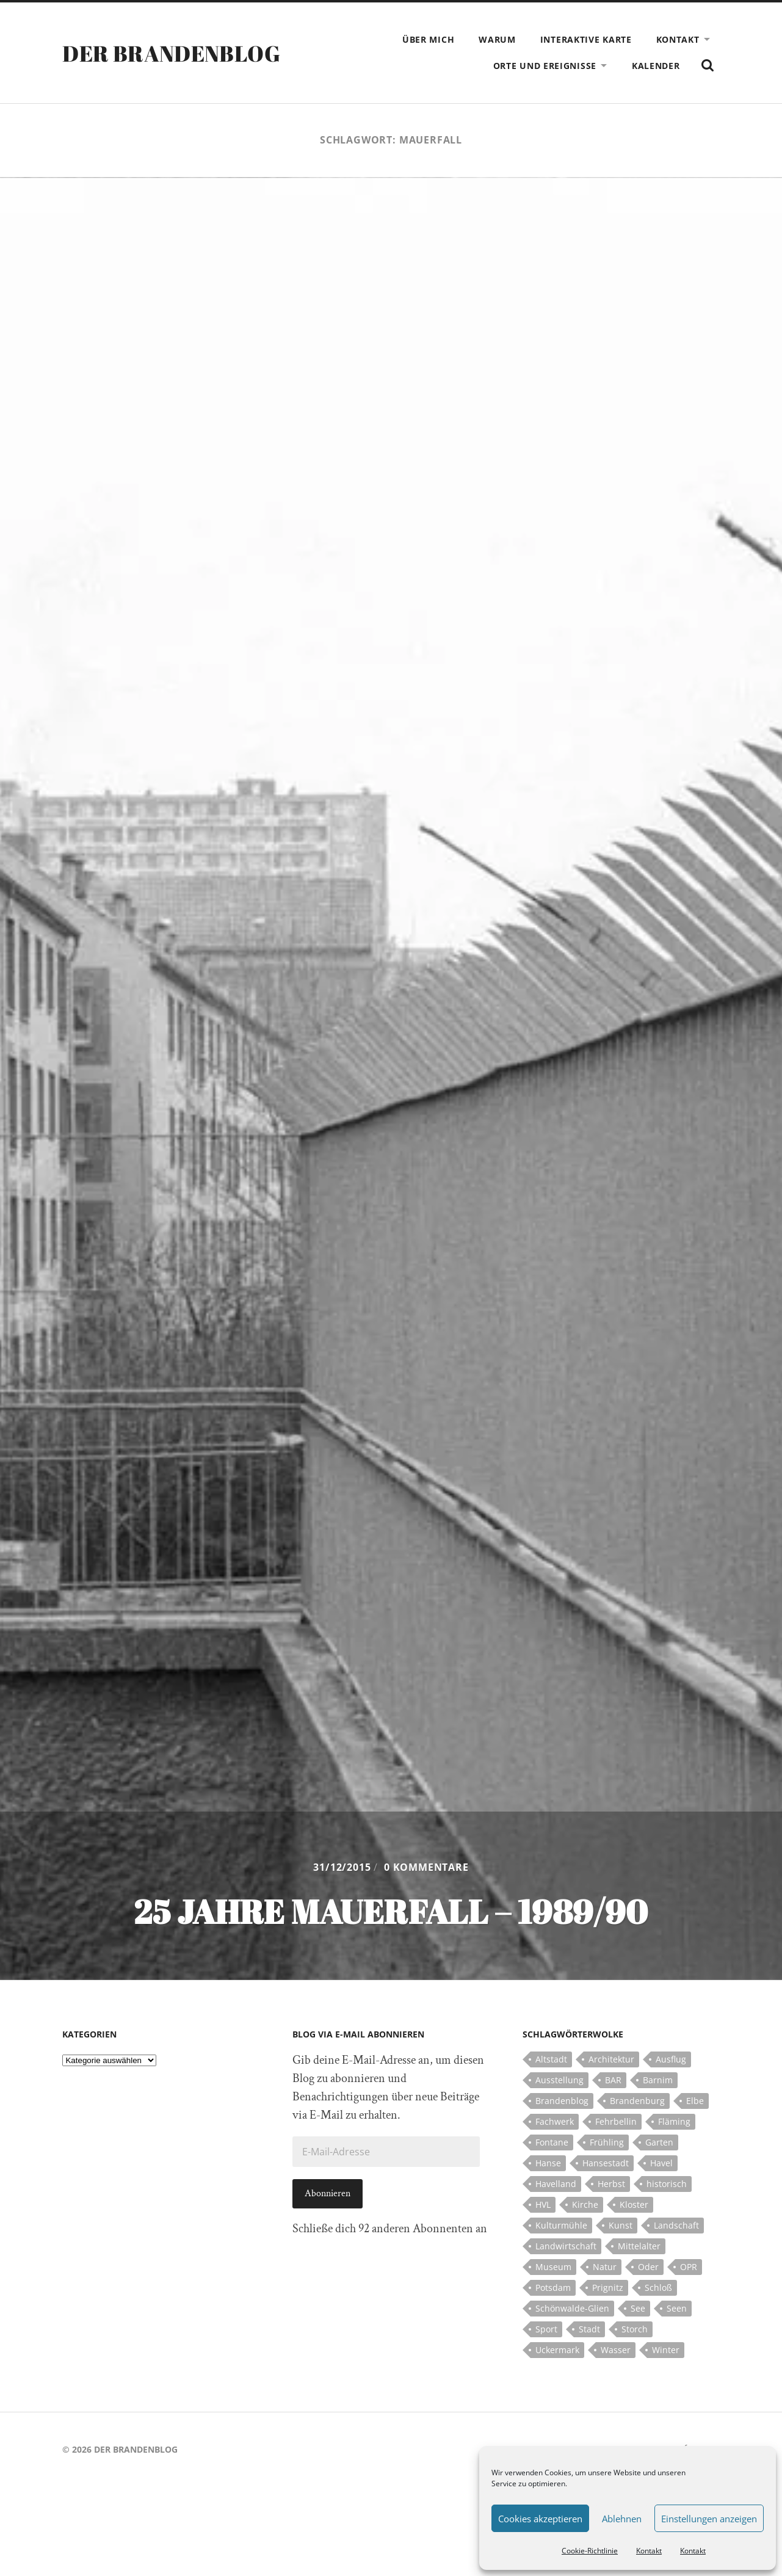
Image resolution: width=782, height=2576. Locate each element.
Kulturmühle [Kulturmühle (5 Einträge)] (561, 2225)
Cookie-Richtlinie (590, 2550)
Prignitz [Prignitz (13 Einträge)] (607, 2287)
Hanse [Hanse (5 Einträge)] (548, 2163)
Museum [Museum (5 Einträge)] (553, 2267)
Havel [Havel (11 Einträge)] (661, 2163)
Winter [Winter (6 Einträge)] (665, 2350)
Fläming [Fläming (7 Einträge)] (674, 2121)
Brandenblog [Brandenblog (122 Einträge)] (561, 2100)
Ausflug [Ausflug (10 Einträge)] (671, 2059)
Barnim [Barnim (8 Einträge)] (658, 2080)
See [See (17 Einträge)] (638, 2308)
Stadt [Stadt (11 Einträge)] (589, 2329)
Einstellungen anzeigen (709, 2519)
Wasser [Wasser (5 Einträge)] (616, 2350)
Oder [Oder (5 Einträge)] (648, 2267)
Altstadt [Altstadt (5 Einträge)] (551, 2059)
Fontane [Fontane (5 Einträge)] (551, 2142)
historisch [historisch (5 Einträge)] (666, 2184)
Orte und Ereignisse (544, 65)
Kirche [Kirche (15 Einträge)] (585, 2204)
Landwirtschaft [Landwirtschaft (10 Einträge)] (565, 2246)
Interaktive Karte (586, 39)
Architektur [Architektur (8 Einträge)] (611, 2059)
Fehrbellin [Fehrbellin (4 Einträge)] (616, 2121)
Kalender (656, 65)
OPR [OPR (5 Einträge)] (688, 2267)
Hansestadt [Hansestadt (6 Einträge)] (605, 2163)
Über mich (428, 39)
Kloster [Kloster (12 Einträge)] (634, 2204)
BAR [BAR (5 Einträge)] (613, 2080)
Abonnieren (327, 2193)
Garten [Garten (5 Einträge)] (659, 2142)
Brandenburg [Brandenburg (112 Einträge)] (637, 2100)
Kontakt (649, 2550)
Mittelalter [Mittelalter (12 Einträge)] (639, 2246)
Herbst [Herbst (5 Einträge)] (611, 2184)
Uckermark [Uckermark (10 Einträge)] (557, 2350)
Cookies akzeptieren (540, 2519)
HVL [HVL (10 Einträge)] (543, 2204)
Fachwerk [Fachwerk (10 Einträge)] (554, 2121)
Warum (497, 39)
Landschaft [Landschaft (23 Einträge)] (676, 2225)
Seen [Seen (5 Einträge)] (677, 2308)
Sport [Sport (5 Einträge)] (546, 2329)
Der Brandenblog (171, 53)
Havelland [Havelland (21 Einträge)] (555, 2184)
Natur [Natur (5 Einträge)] (605, 2267)
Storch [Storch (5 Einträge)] (634, 2329)
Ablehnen (622, 2519)
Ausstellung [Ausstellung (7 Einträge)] (559, 2080)
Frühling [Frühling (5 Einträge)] (607, 2142)
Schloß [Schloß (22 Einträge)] (658, 2287)
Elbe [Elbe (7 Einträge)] (695, 2100)
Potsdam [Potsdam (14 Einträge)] (553, 2287)
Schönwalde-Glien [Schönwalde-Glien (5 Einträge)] (572, 2308)
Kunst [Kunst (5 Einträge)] (620, 2225)
